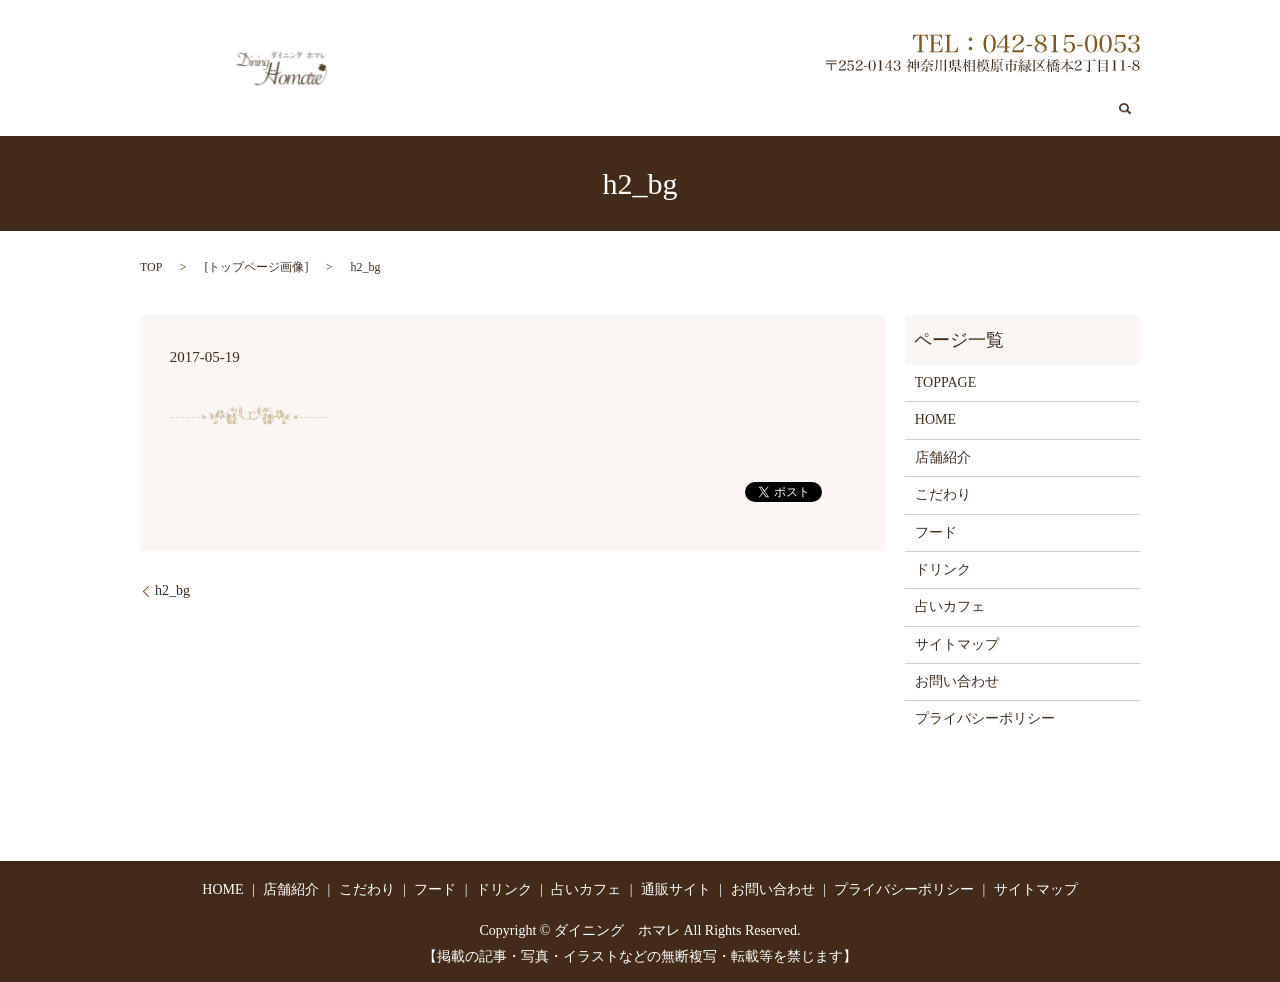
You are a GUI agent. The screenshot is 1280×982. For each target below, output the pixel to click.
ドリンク (780, 110)
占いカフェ (865, 110)
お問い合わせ (1057, 110)
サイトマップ (957, 643)
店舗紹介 (559, 110)
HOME (935, 419)
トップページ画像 (256, 266)
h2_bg (172, 589)
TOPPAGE (945, 381)
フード (708, 110)
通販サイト (957, 110)
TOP (151, 266)
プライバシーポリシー (985, 718)
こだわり (637, 110)
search (1125, 110)
